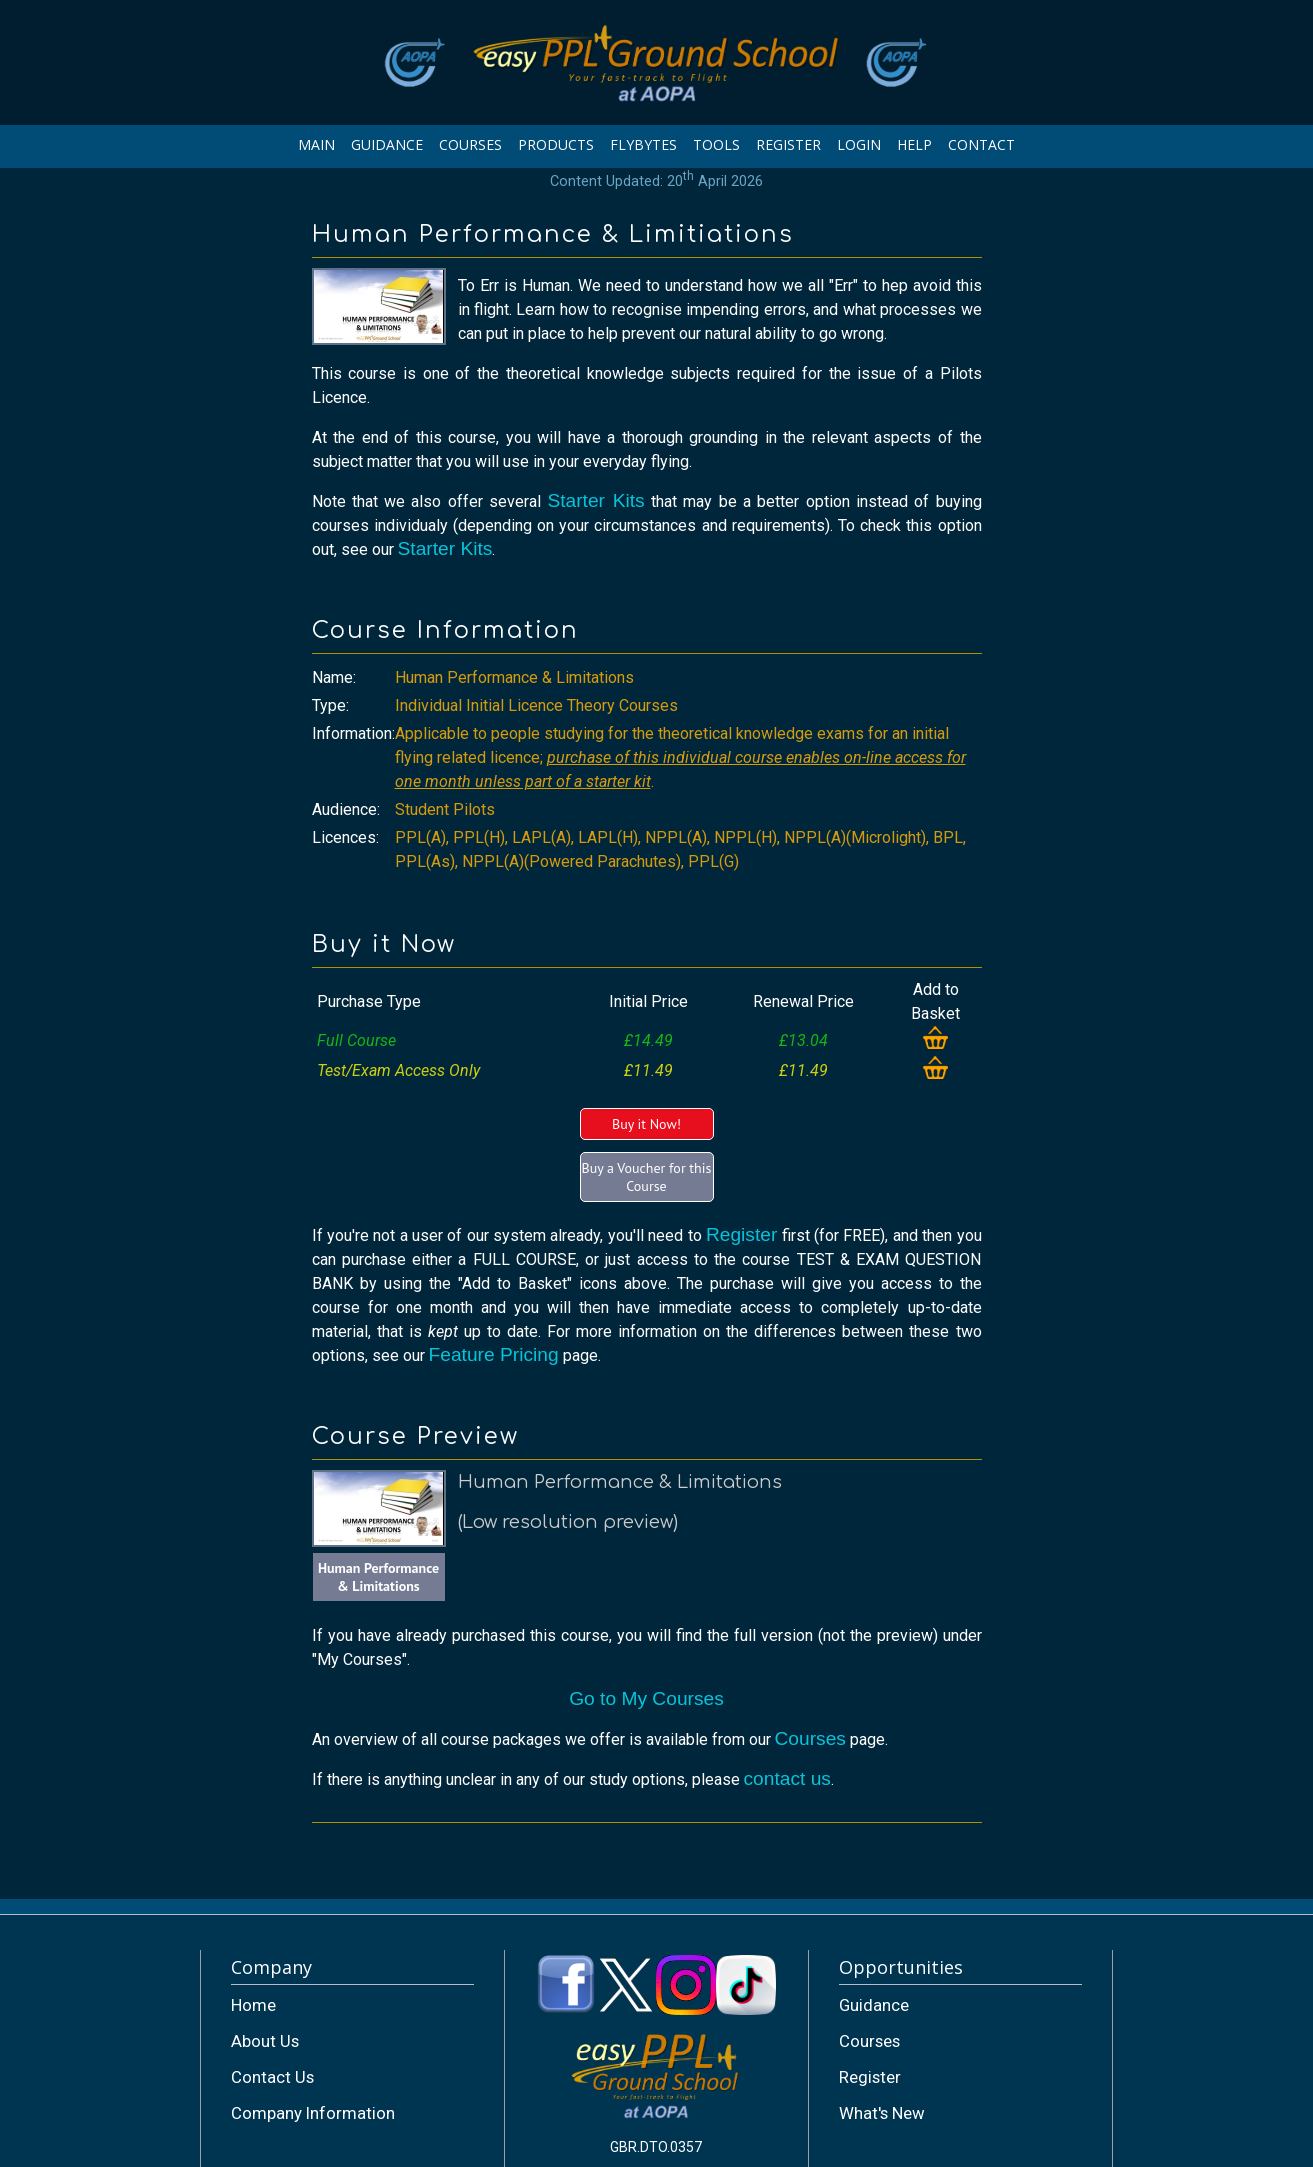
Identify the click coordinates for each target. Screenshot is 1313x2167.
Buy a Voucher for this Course (647, 1177)
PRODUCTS (556, 144)
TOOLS (716, 144)
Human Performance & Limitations (378, 1577)
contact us (787, 1778)
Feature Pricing (494, 1354)
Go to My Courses (646, 1698)
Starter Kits (595, 500)
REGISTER (788, 144)
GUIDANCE (387, 144)
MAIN (316, 144)
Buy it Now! (646, 1124)
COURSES (470, 144)
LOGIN (859, 144)
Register (741, 1234)
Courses (810, 1738)
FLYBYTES (643, 144)
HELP (914, 144)
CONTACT (981, 144)
